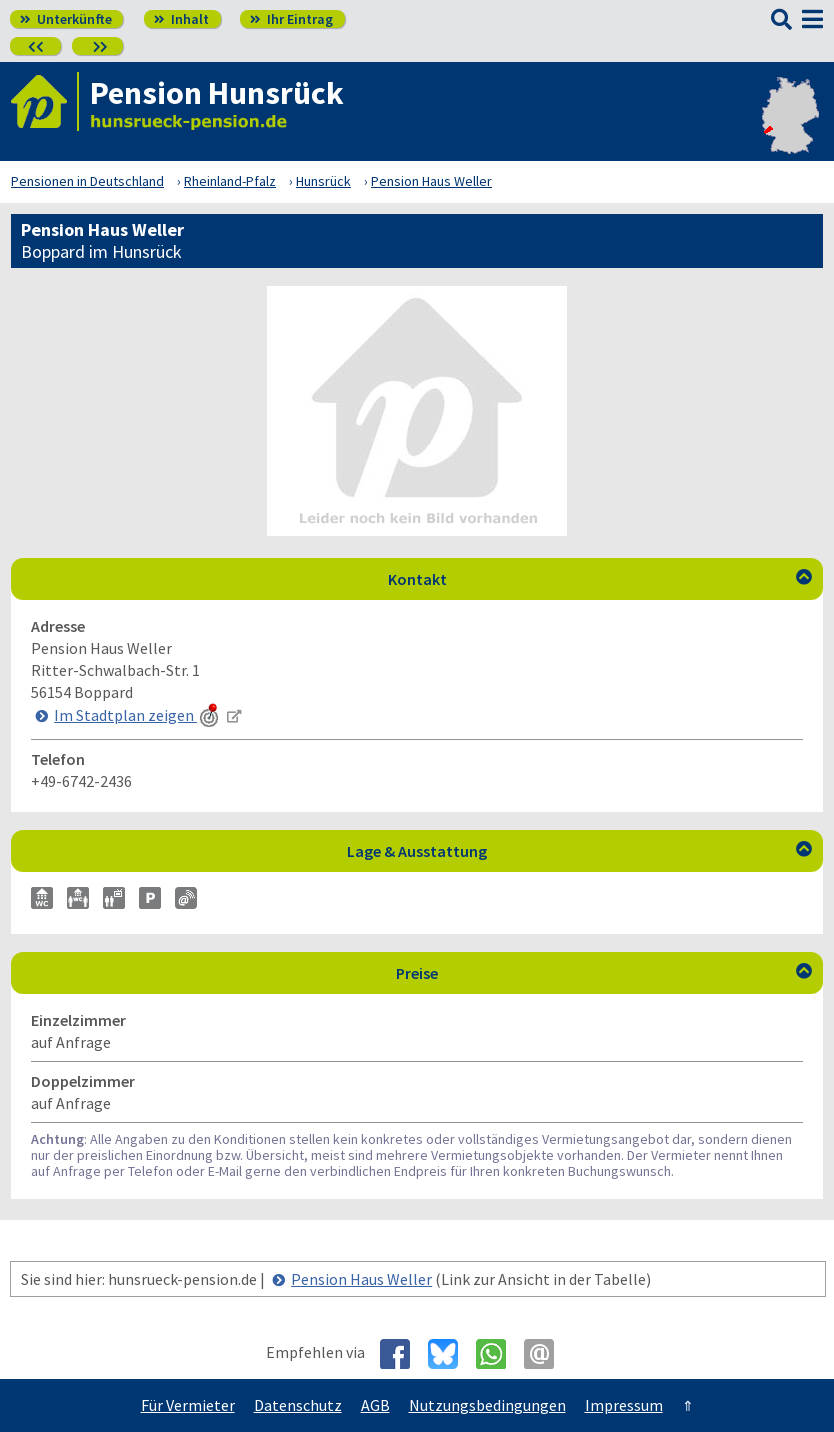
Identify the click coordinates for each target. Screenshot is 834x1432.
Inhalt (181, 19)
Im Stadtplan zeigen (138, 715)
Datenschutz (298, 1405)
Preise (604, 973)
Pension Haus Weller (361, 1279)
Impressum (624, 1405)
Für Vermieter (188, 1405)
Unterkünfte (66, 19)
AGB (375, 1405)
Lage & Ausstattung (579, 851)
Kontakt (600, 579)
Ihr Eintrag (291, 19)
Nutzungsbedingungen (487, 1405)
